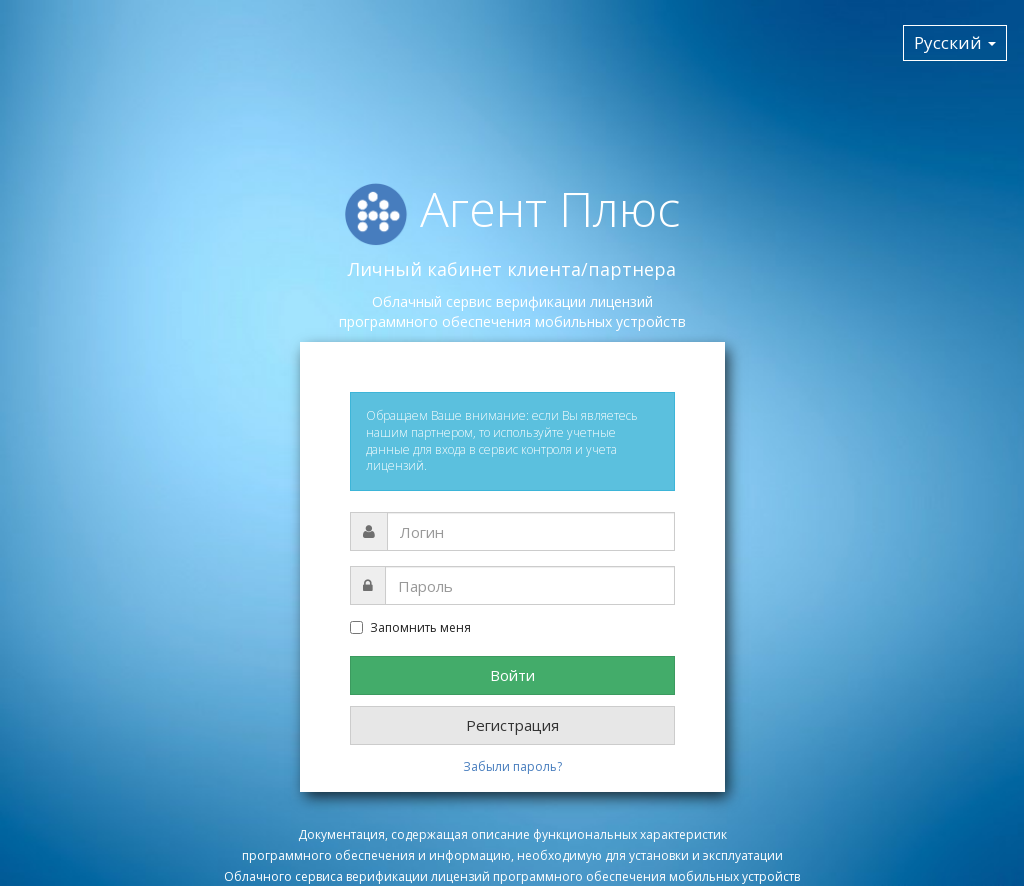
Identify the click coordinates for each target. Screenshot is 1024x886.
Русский (955, 42)
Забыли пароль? (512, 766)
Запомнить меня (410, 628)
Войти (512, 675)
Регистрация (512, 725)
